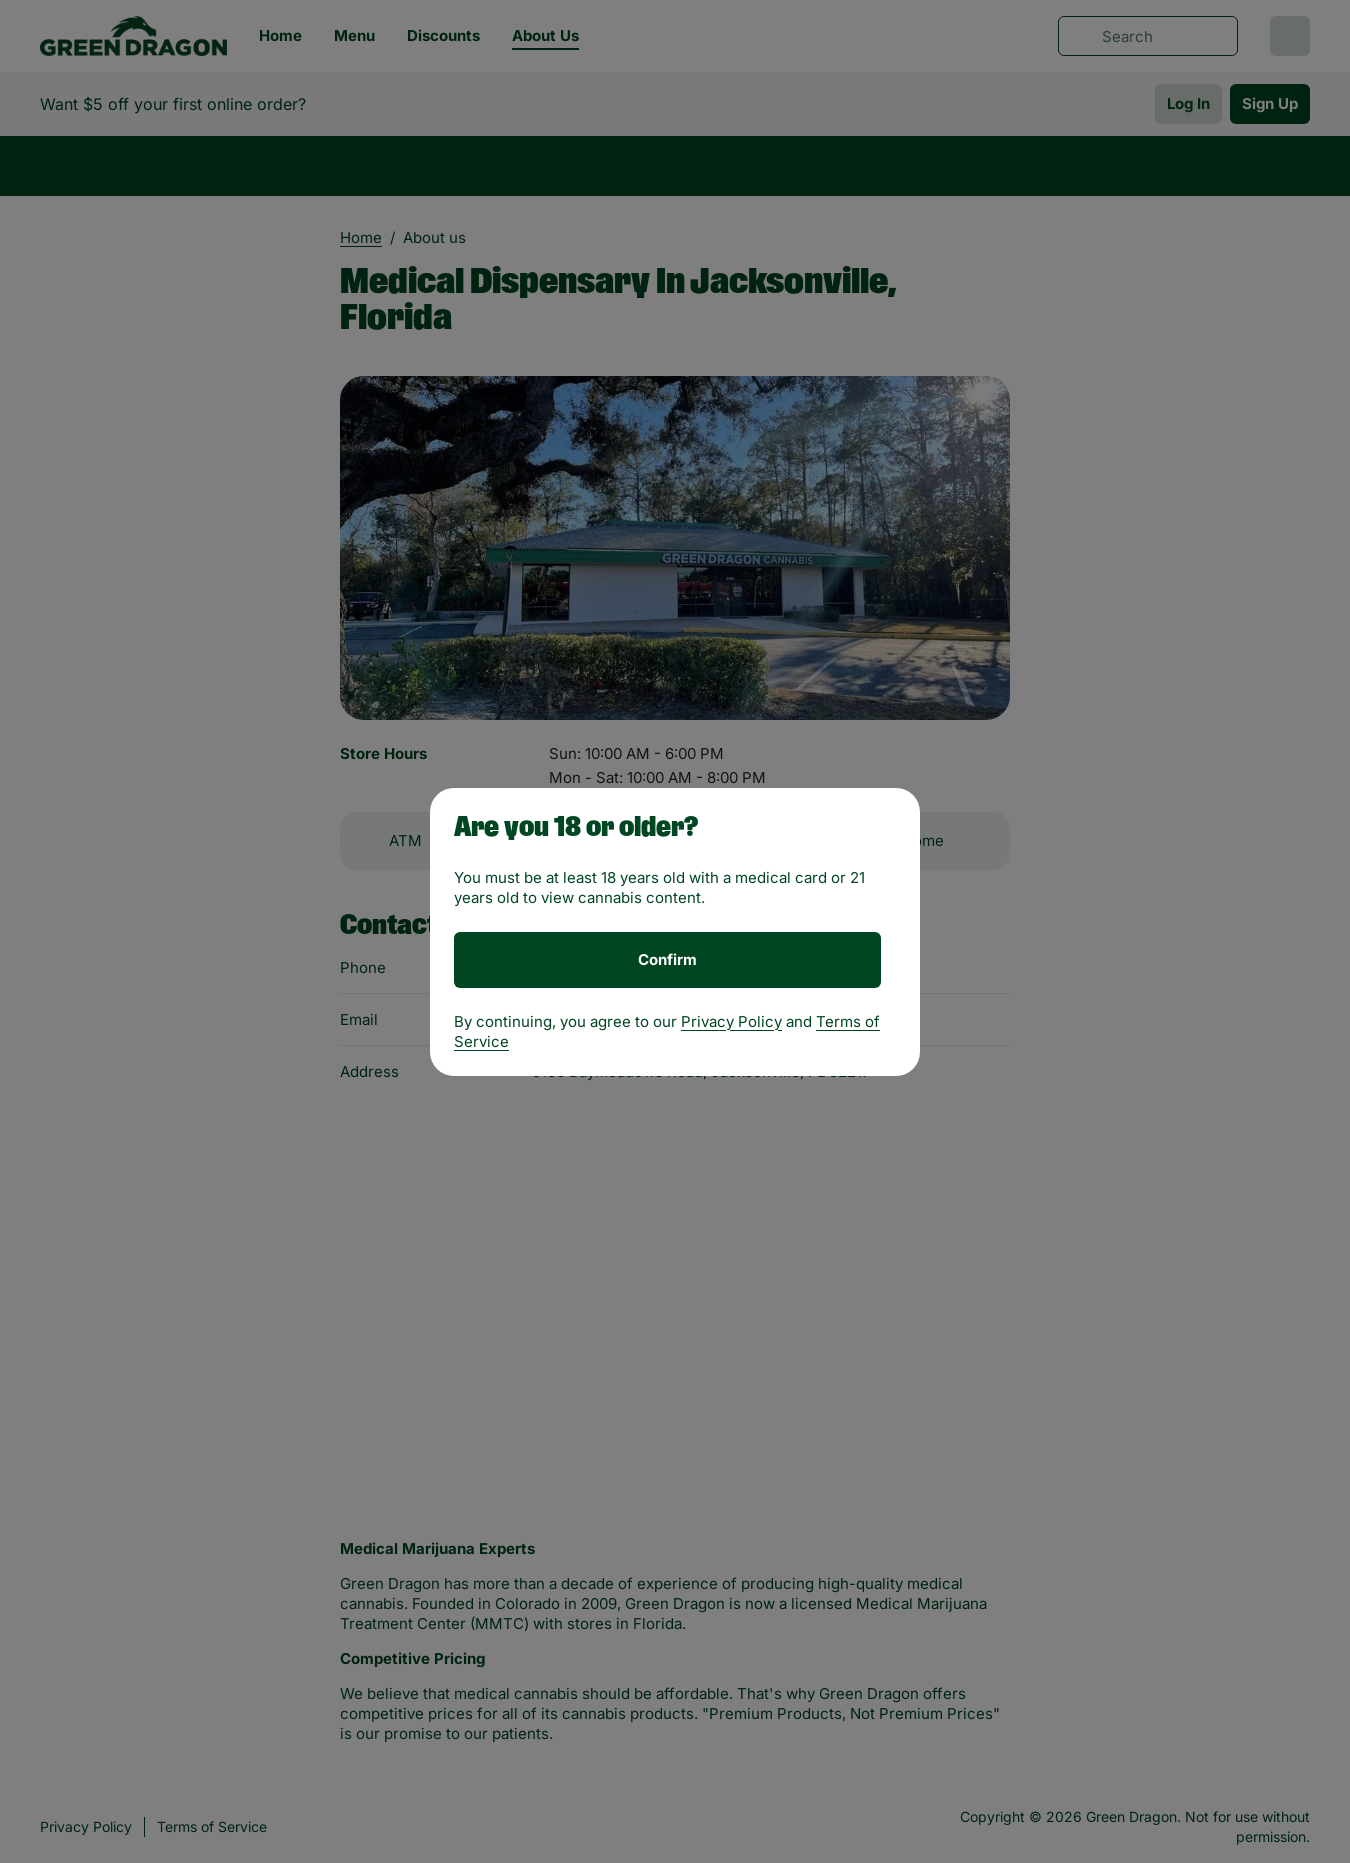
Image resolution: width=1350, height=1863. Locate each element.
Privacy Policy (731, 1021)
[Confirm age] (667, 960)
